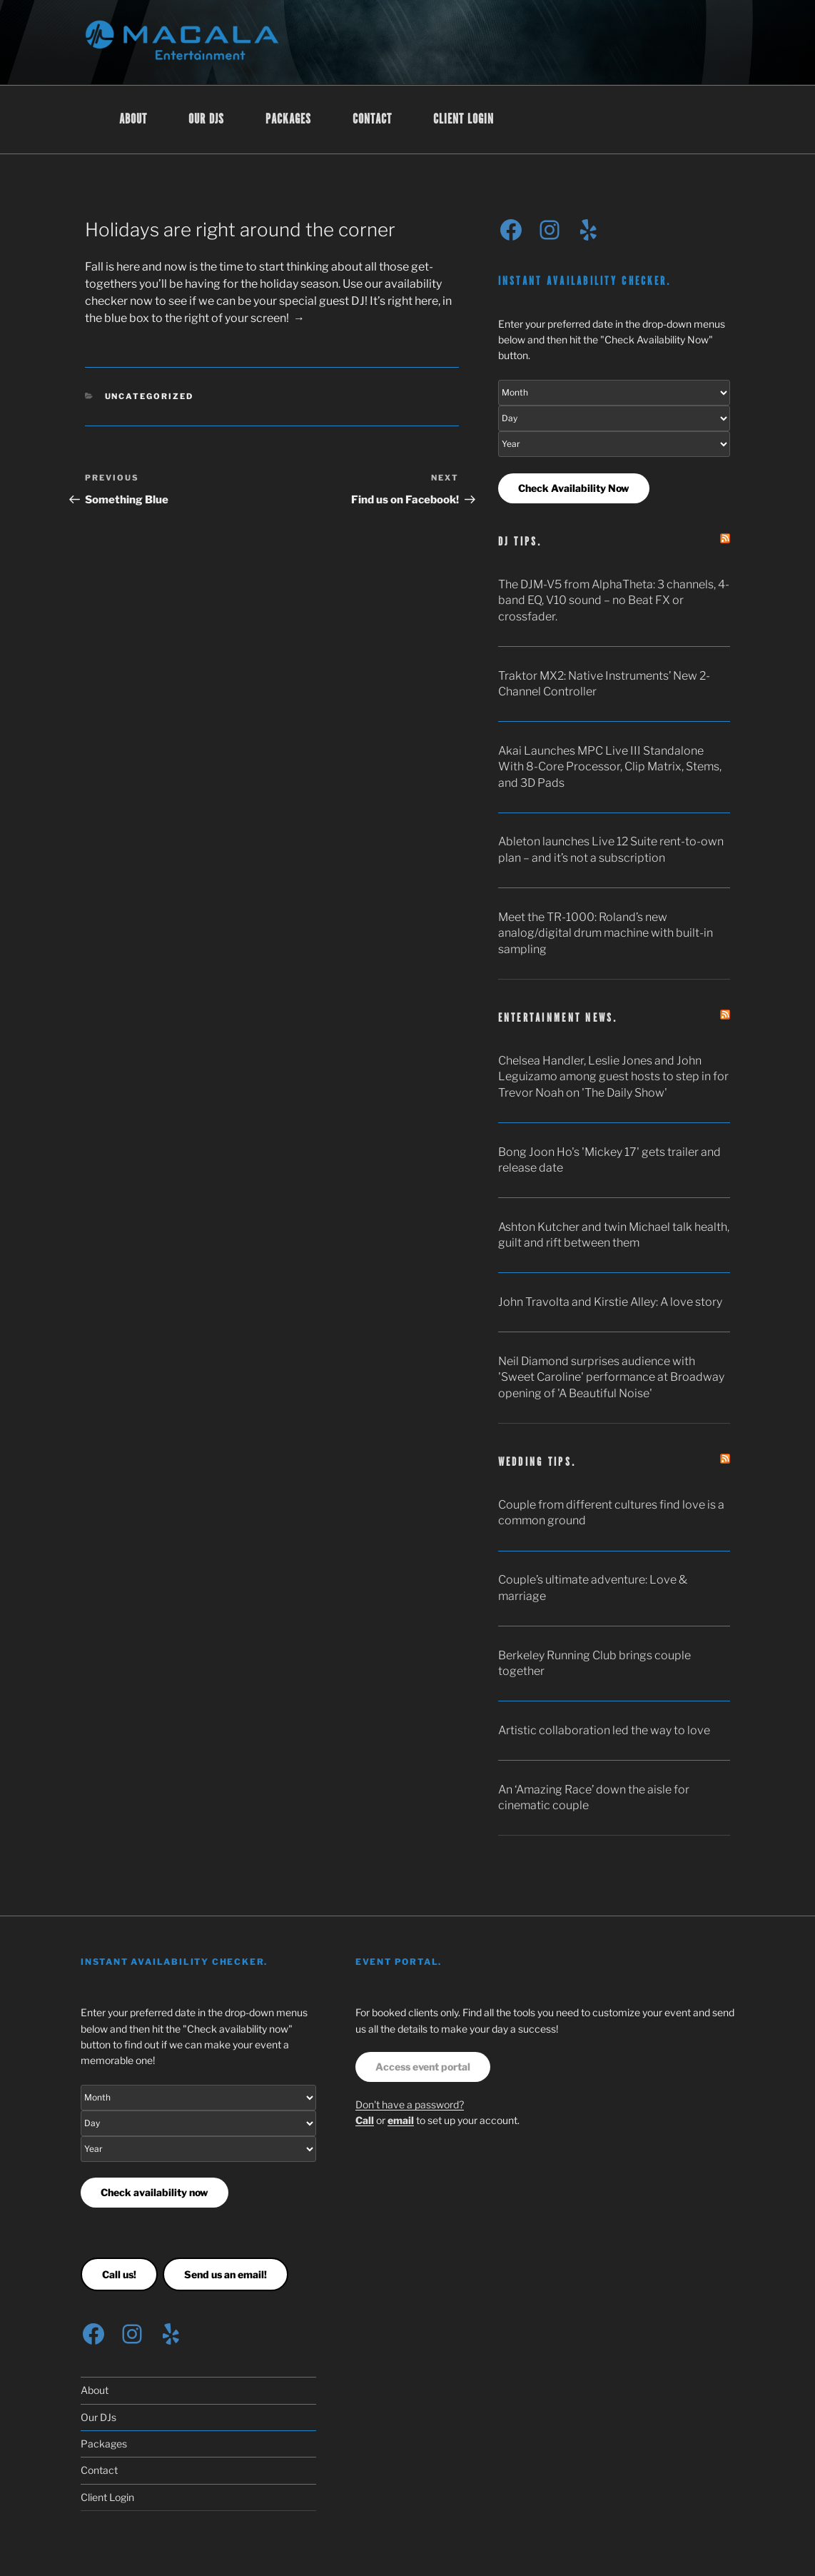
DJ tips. (520, 542)
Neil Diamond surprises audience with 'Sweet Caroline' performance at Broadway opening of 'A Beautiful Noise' (611, 1377)
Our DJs (206, 120)
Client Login (464, 120)
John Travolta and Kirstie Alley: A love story (610, 1302)
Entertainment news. (558, 1018)
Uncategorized (149, 396)
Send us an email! (225, 2274)
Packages (288, 120)
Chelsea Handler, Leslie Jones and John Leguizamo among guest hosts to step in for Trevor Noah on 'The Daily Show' (613, 1077)
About (133, 120)
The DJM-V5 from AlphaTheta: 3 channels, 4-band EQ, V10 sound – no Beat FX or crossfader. (613, 600)
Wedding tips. (537, 1462)
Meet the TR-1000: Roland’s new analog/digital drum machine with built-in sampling (605, 933)
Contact (372, 120)
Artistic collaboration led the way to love (604, 1730)
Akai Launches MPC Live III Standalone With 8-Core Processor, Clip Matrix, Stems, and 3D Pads (610, 767)
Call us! (119, 2274)
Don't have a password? (409, 2104)
